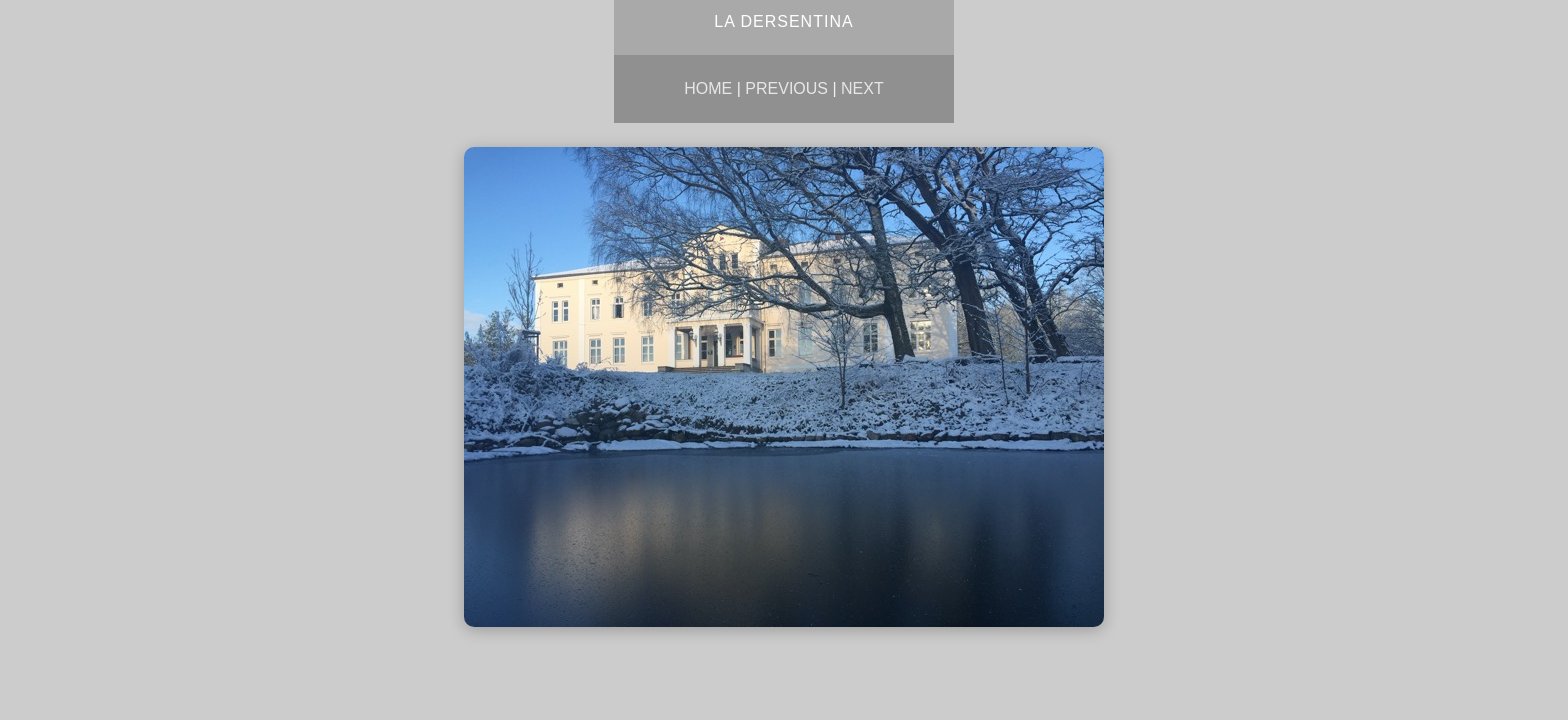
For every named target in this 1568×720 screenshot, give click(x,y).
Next (862, 88)
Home (708, 88)
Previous (786, 88)
